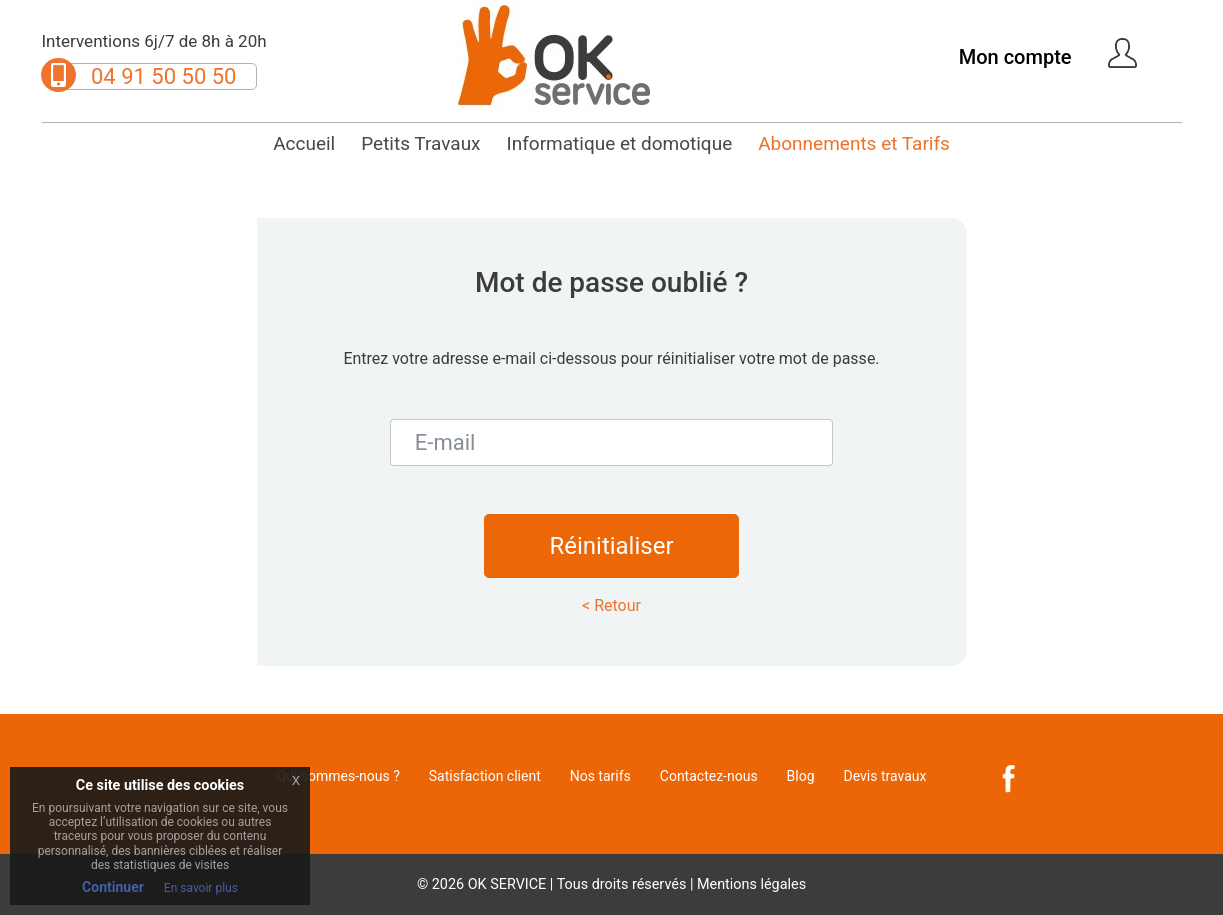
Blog (801, 776)
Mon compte (1015, 57)
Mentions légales (751, 884)
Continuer (113, 887)
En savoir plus (201, 888)
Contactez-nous (709, 776)
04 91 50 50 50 (163, 76)
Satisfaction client (485, 776)
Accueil (304, 143)
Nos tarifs (600, 776)
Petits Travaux (420, 143)
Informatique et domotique (620, 143)
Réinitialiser (611, 546)
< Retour (611, 605)
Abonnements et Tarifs (854, 143)
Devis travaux (885, 776)
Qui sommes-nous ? (338, 776)
